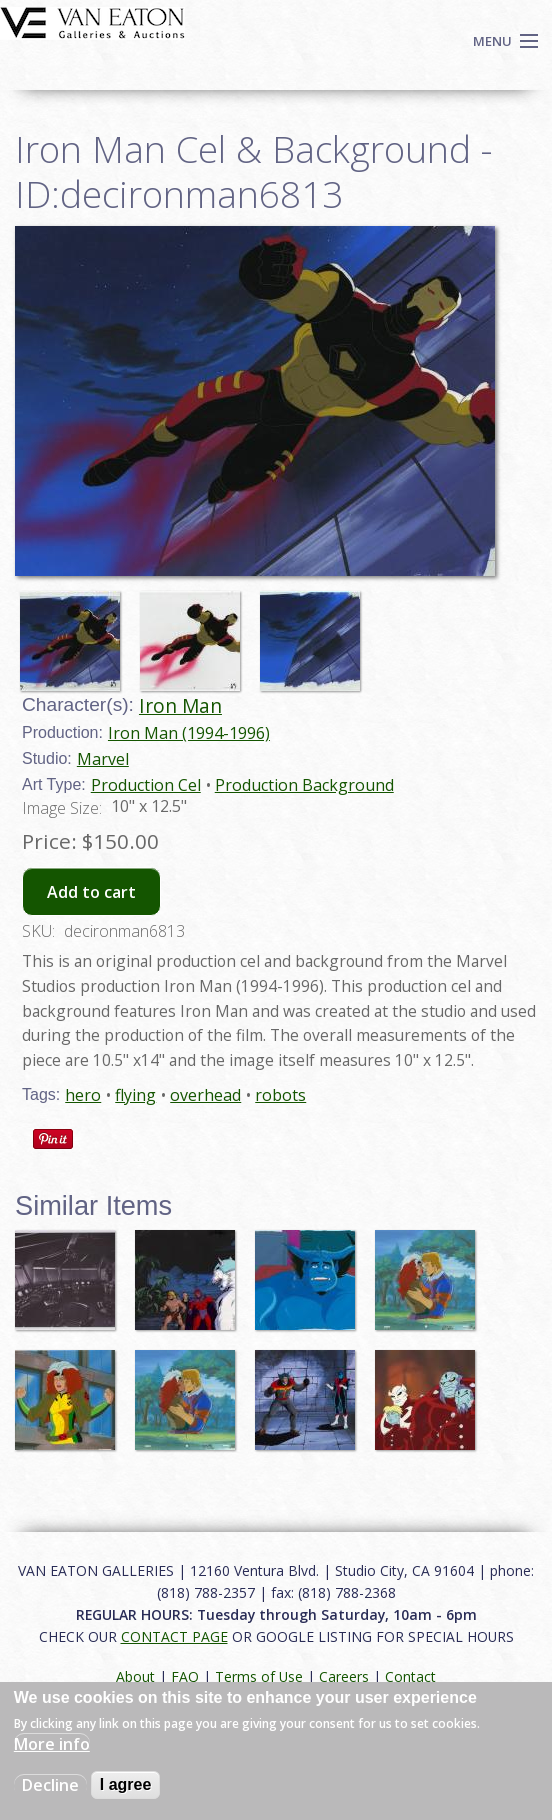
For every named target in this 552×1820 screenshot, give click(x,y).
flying (135, 1095)
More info (52, 1744)
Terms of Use (259, 1676)
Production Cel (146, 785)
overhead (205, 1095)
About (135, 1676)
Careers (344, 1676)
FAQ (185, 1676)
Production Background (304, 785)
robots (280, 1095)
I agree (126, 1784)
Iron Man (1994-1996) (189, 733)
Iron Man (180, 705)
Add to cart (91, 892)
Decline (50, 1785)
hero (83, 1095)
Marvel (103, 759)
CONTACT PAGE (174, 1636)
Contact (410, 1676)
